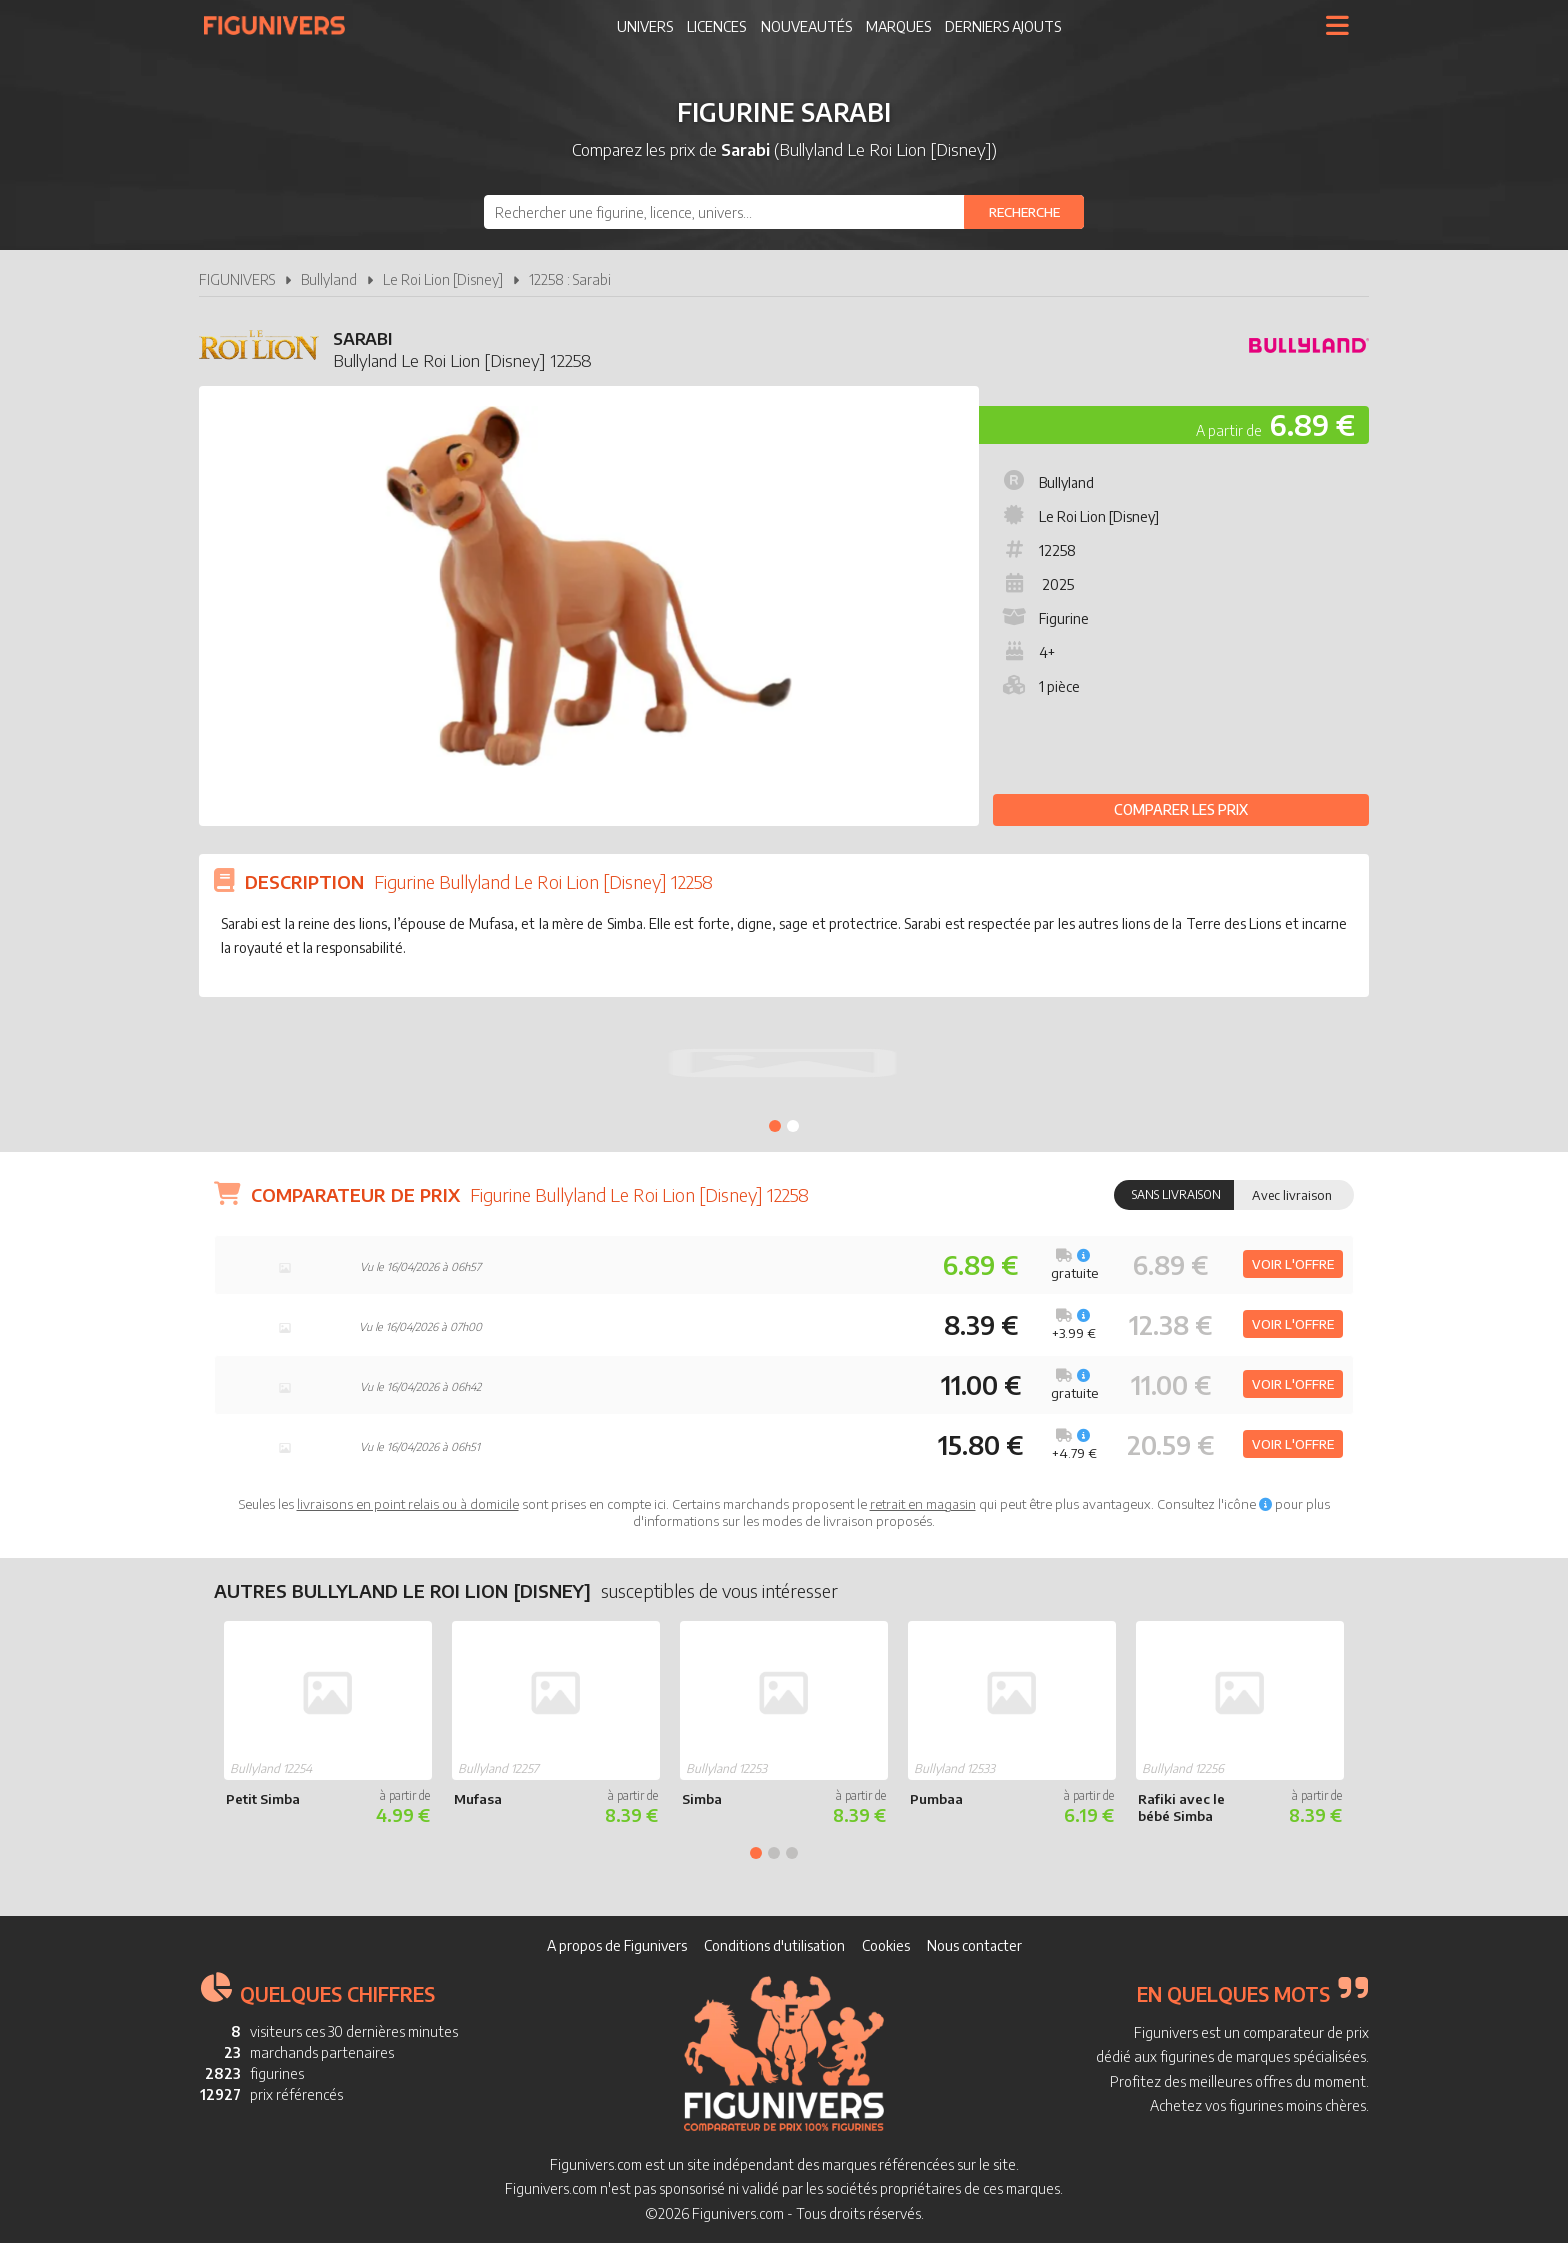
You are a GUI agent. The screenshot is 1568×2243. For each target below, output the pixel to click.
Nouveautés (806, 26)
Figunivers (282, 25)
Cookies (886, 1945)
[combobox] (784, 212)
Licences (716, 26)
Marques (898, 26)
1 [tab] (775, 1126)
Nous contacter (974, 1945)
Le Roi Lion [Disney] (443, 279)
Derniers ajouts (1003, 26)
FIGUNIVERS (237, 279)
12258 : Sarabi (570, 279)
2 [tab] (793, 1126)
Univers (645, 26)
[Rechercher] (1024, 212)
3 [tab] (792, 1853)
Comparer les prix (1181, 809)
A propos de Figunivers (617, 1945)
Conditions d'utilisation (774, 1945)
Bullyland (329, 279)
